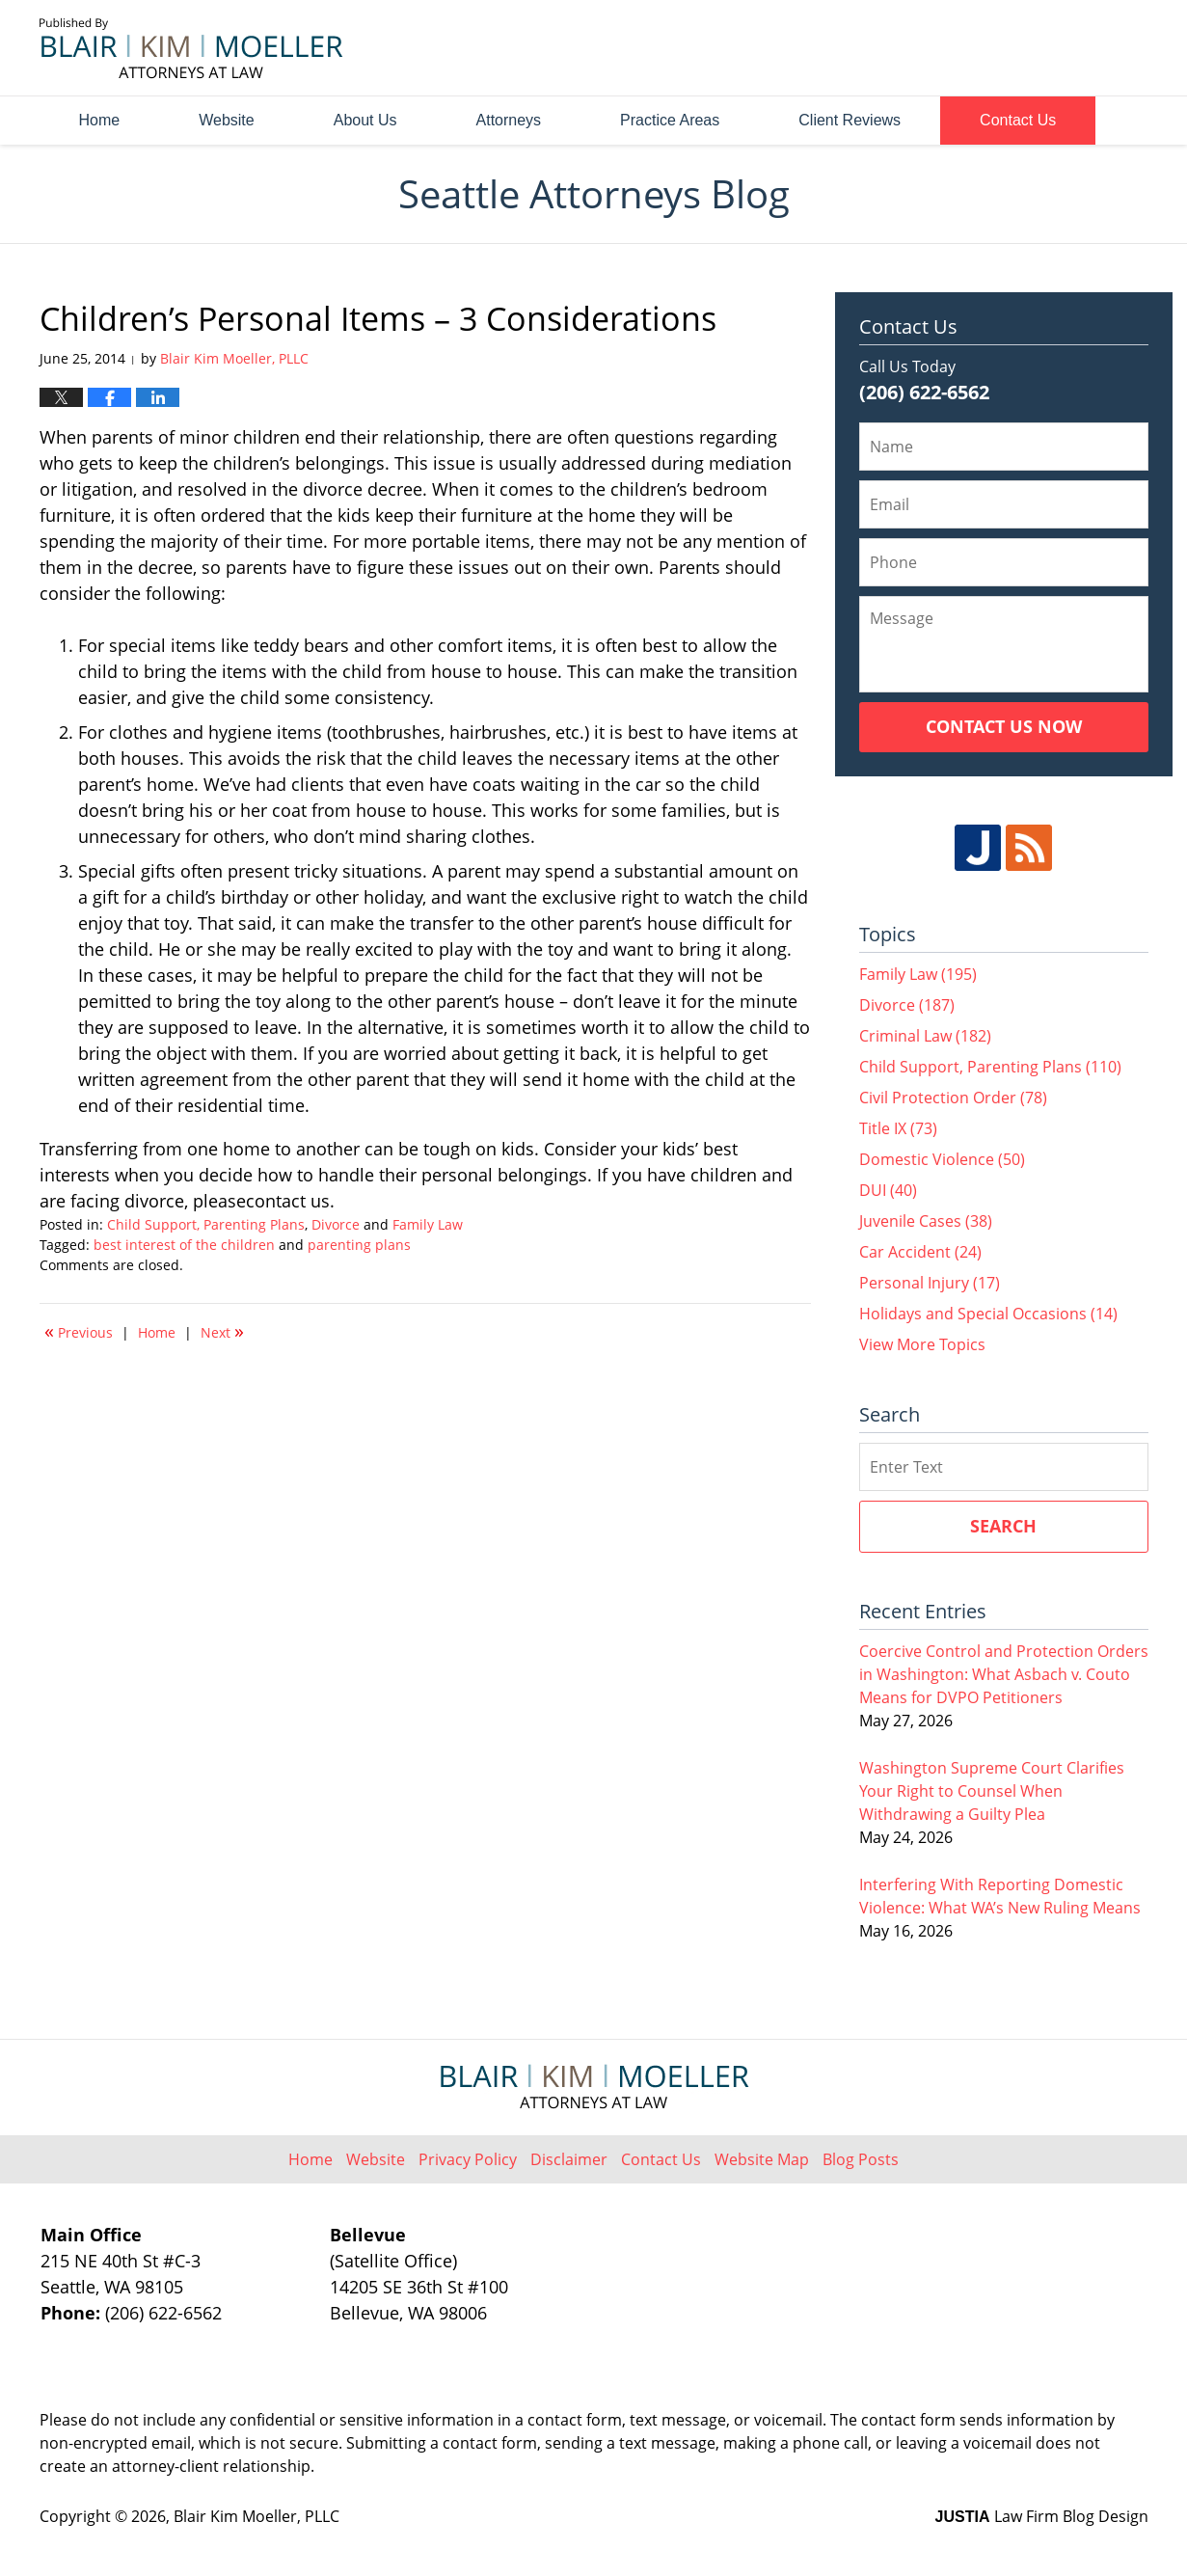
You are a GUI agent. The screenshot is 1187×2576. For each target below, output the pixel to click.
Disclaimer (568, 2159)
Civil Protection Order (953, 1097)
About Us (365, 120)
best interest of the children (184, 1244)
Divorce (335, 1224)
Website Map (762, 2159)
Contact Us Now (1004, 726)
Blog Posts (861, 2159)
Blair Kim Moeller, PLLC (256, 2516)
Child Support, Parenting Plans (206, 1224)
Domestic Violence (942, 1159)
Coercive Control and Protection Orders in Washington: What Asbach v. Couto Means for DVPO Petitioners (1003, 1674)
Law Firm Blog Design (1041, 2516)
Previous (78, 1330)
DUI (888, 1190)
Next (222, 1330)
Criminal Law (925, 1035)
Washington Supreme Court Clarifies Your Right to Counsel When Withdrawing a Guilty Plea (991, 1791)
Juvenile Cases (925, 1221)
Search (1003, 1525)
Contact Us (1018, 120)
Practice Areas (669, 120)
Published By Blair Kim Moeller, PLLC (1040, 49)
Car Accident (920, 1251)
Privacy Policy (467, 2159)
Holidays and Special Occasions (988, 1313)
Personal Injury (929, 1282)
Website (227, 120)
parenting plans (359, 1244)
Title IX (898, 1128)
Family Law (427, 1224)
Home (100, 120)
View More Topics (922, 1344)
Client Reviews (849, 120)
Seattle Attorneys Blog (191, 48)
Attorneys (509, 120)
